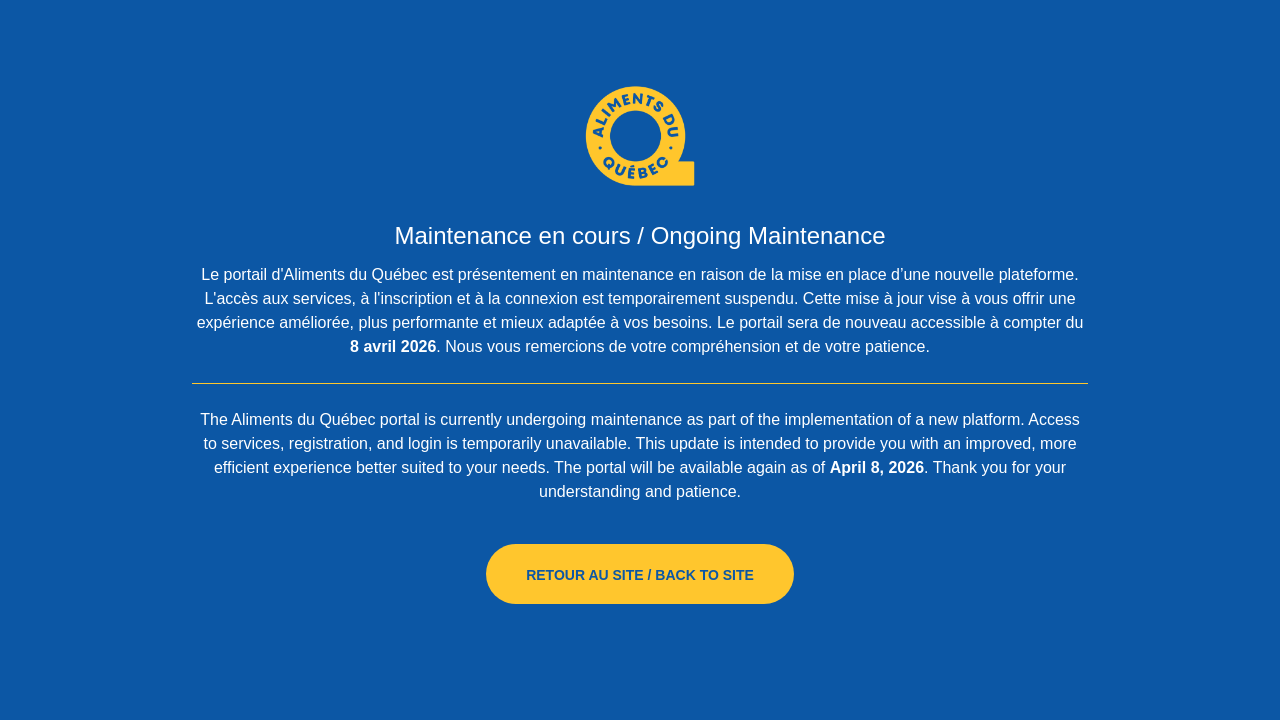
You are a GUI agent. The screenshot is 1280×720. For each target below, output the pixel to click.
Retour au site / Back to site (640, 575)
